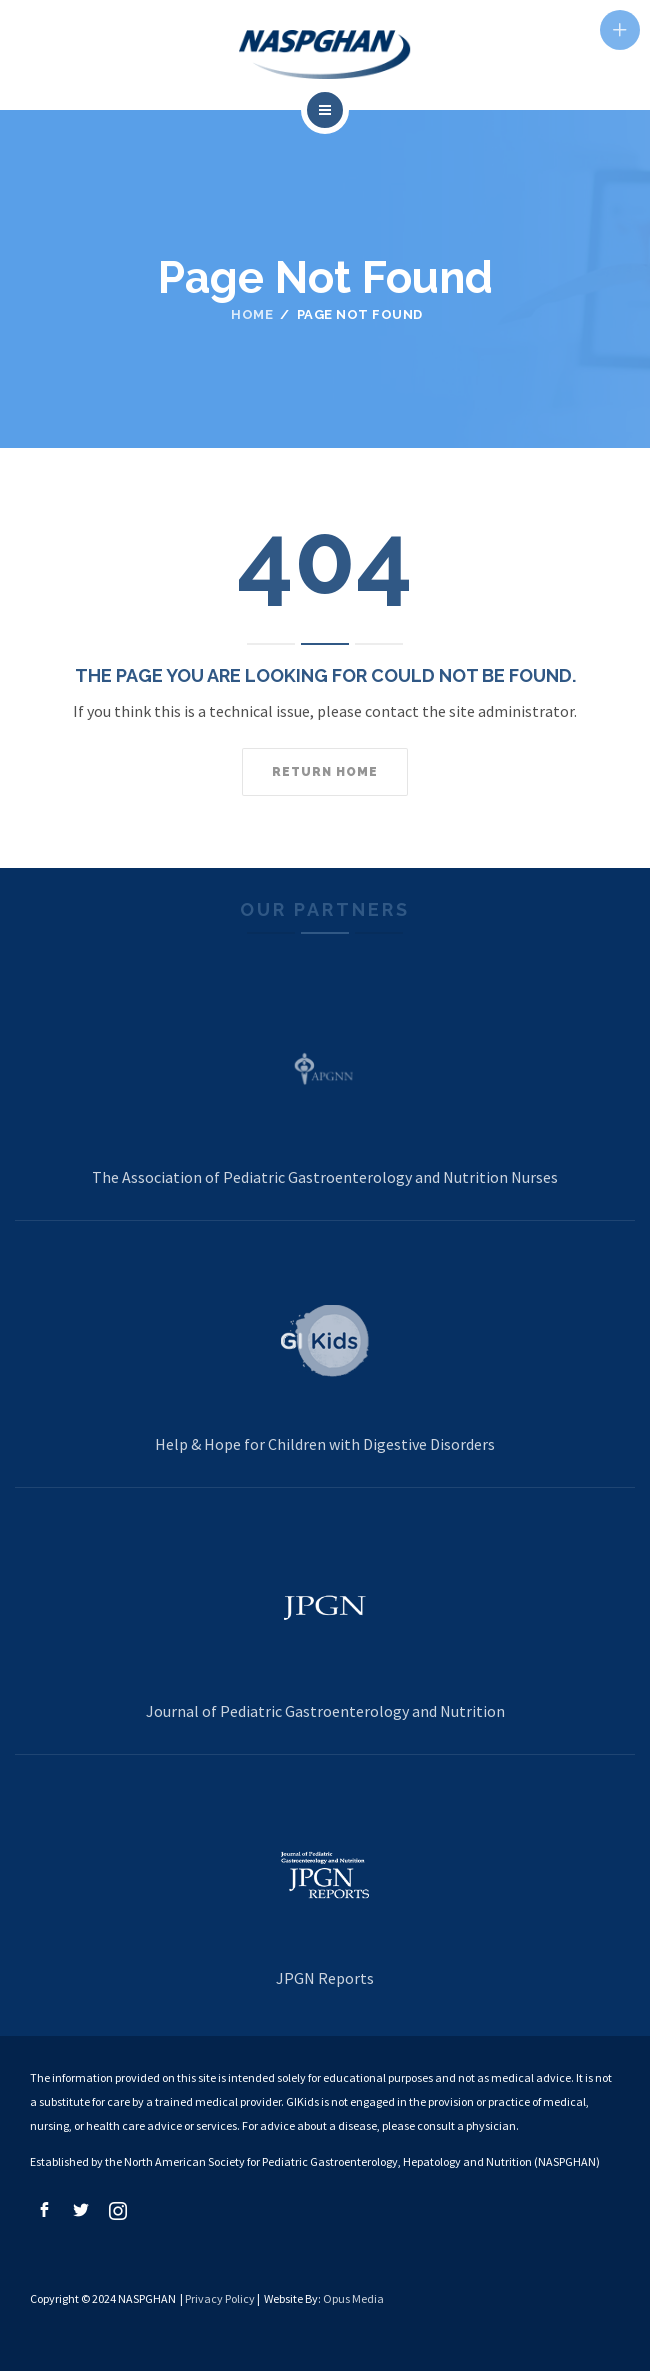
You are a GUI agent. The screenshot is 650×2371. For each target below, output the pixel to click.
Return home (325, 772)
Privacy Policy (220, 2298)
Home (252, 314)
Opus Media (353, 2298)
